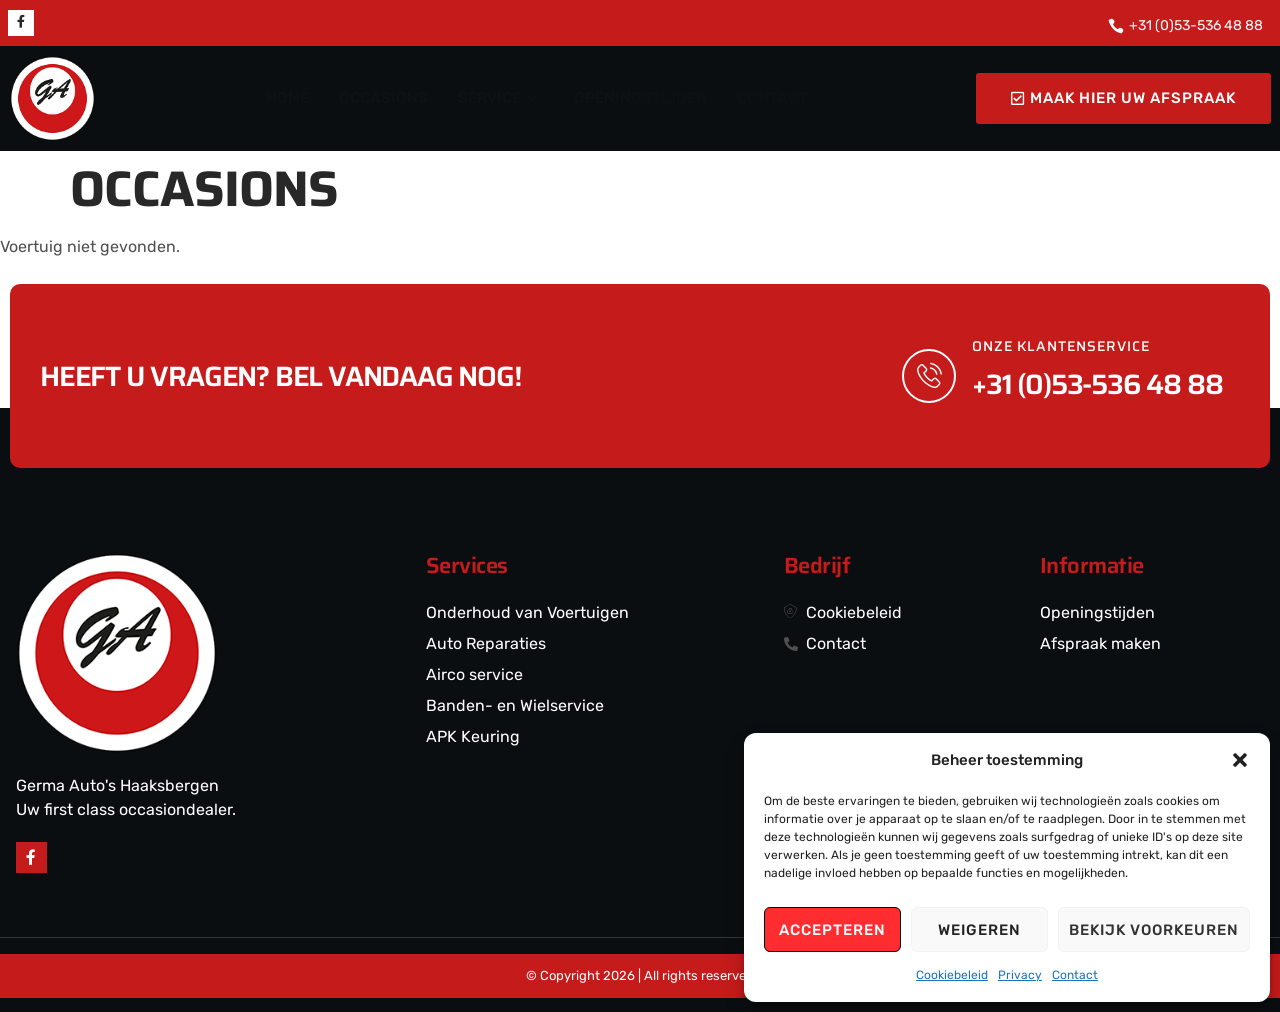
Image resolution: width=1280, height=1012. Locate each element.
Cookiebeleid (952, 975)
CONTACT (768, 98)
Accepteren (832, 930)
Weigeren (979, 930)
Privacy (1020, 975)
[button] (1240, 760)
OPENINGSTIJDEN (639, 98)
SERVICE (498, 98)
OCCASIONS (386, 98)
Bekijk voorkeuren (1154, 930)
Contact (1075, 975)
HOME (293, 98)
